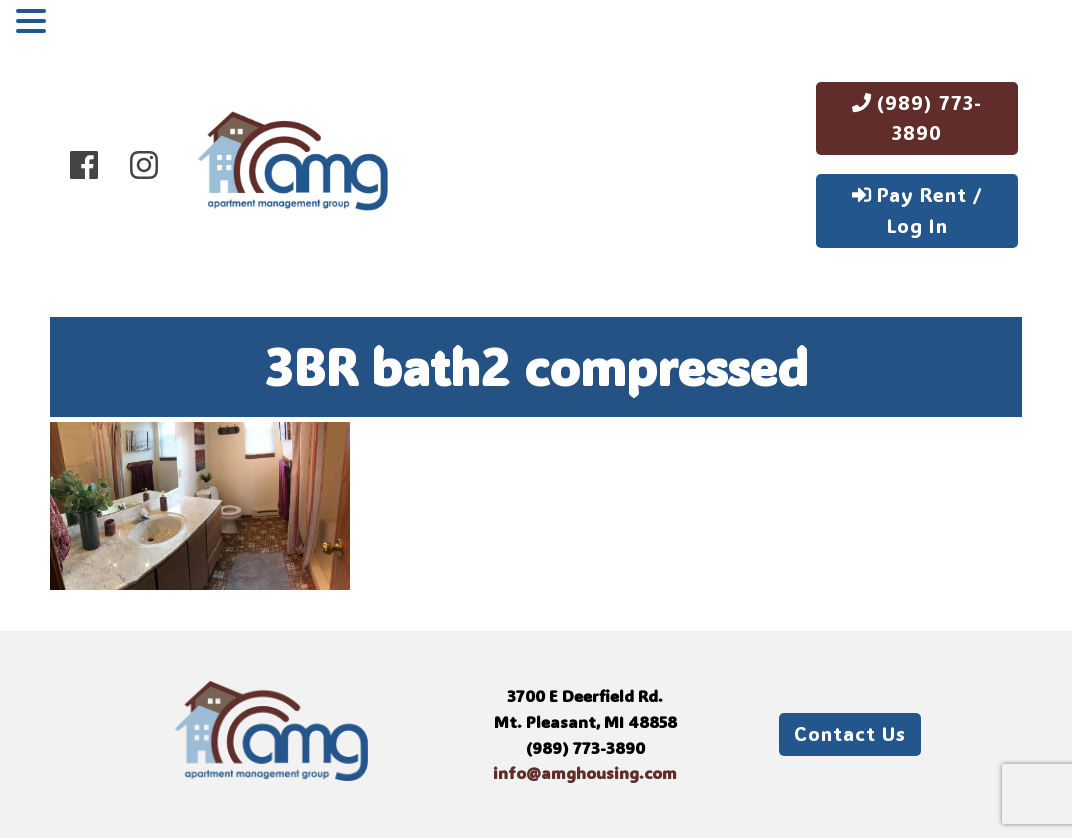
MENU (83, 25)
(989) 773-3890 (917, 118)
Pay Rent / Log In (917, 210)
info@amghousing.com (585, 772)
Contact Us (850, 733)
